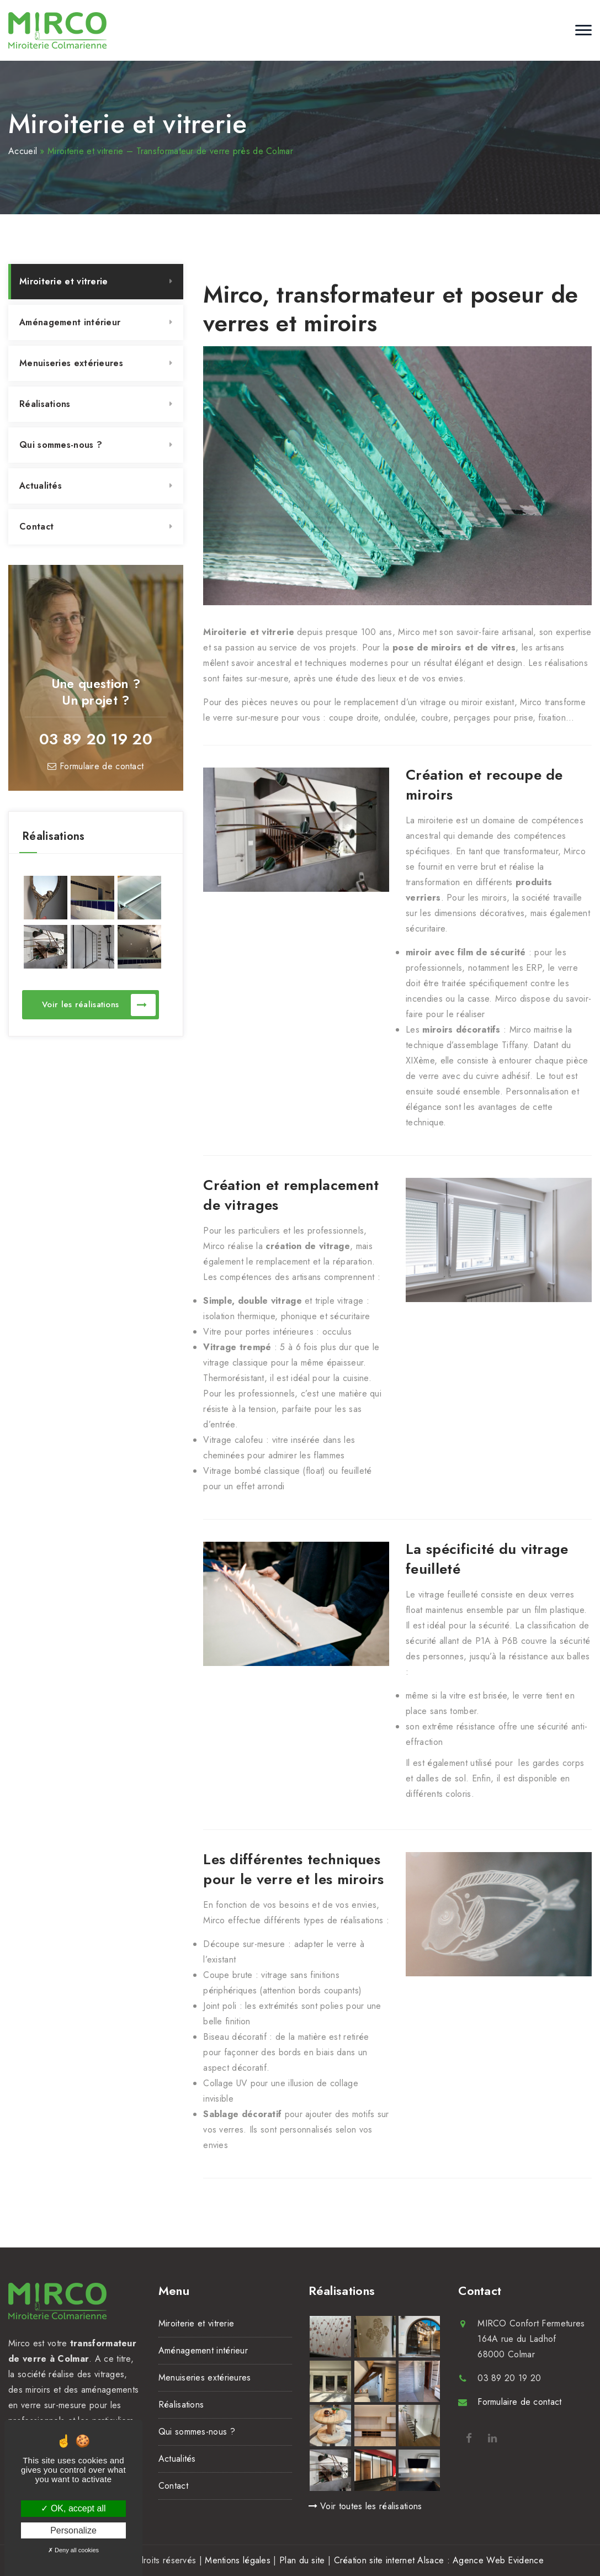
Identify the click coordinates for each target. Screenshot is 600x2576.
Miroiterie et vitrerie (63, 281)
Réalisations (45, 404)
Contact (36, 526)
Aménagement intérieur (69, 322)
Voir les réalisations (99, 1005)
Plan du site (302, 2560)
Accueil (22, 151)
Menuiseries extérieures (71, 363)
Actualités (40, 485)
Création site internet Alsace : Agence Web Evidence (439, 2560)
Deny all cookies (73, 2550)
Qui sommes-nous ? (60, 444)
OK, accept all (73, 2508)
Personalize (73, 2530)
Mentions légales (237, 2560)
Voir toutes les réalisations (365, 2506)
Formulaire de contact (95, 766)
